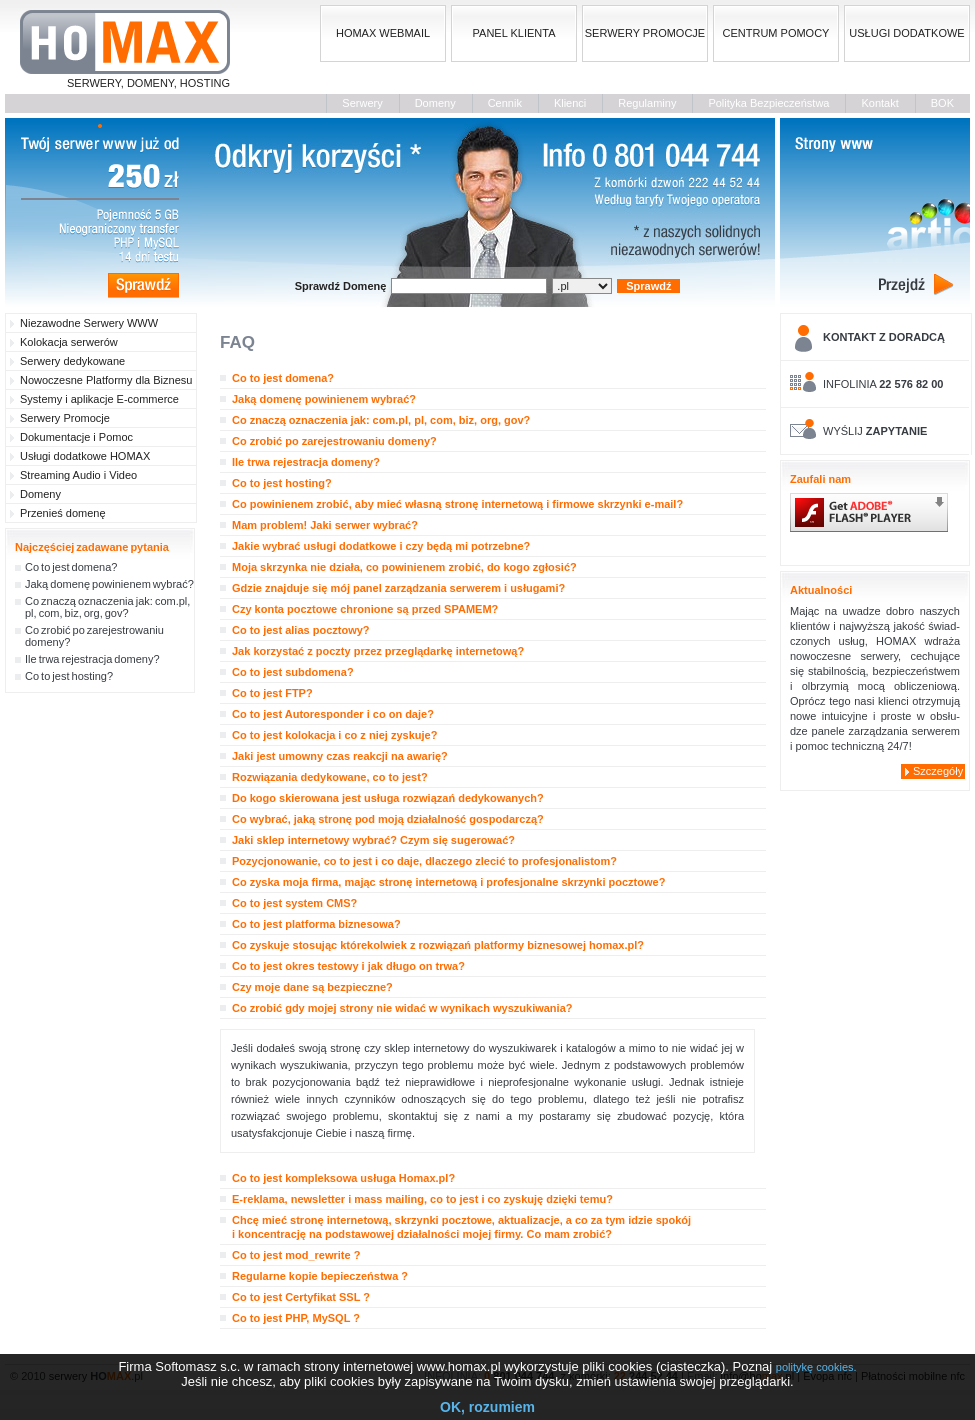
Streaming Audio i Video (78, 475)
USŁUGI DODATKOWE (906, 33)
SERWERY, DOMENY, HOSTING (125, 49)
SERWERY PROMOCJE (645, 33)
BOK (942, 103)
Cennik (505, 103)
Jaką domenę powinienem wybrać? (109, 584)
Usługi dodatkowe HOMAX (85, 456)
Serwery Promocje (65, 418)
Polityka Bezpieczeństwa (768, 103)
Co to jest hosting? (69, 676)
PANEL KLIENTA (514, 33)
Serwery (362, 103)
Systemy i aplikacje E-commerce (99, 399)
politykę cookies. (816, 1367)
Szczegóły (938, 771)
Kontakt (879, 103)
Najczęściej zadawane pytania (92, 547)
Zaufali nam (820, 479)
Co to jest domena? (71, 567)
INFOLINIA (883, 384)
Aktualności (821, 590)
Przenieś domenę (63, 513)
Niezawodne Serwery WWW (89, 323)
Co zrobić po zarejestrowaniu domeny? (94, 636)
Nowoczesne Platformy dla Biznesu (106, 380)
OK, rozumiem (487, 1407)
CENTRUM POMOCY (776, 33)
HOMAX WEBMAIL (383, 33)
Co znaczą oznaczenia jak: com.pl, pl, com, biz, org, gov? (107, 607)
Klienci (570, 103)
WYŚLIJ (875, 431)
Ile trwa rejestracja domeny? (92, 659)
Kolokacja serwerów (69, 342)
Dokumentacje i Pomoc (76, 437)
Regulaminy (647, 103)
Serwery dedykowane (72, 361)
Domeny (435, 103)
